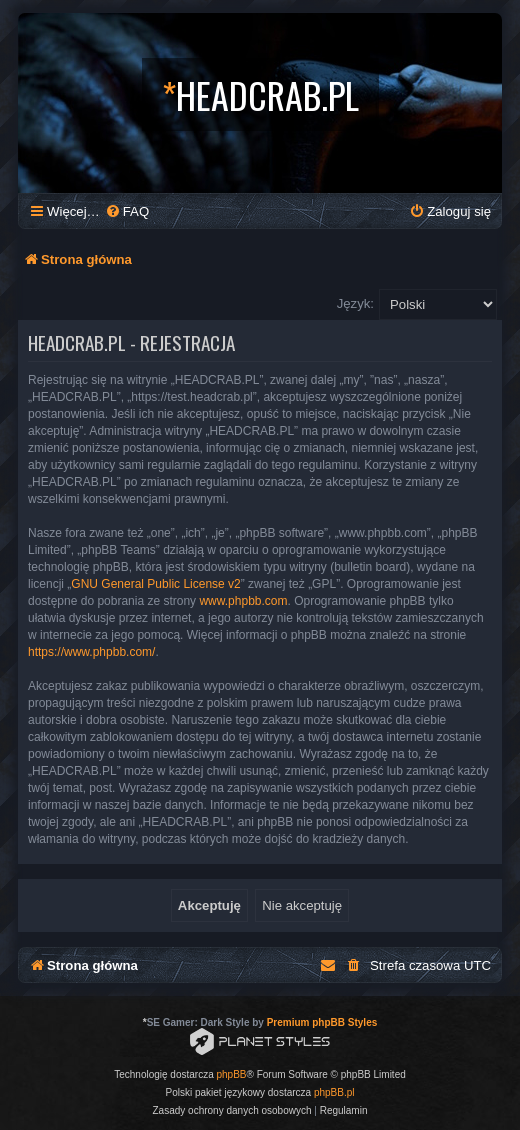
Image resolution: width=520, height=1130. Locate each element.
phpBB (232, 1074)
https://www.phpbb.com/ (91, 652)
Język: (355, 303)
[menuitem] (127, 211)
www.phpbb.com (243, 601)
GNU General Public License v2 (155, 584)
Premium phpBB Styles (322, 1022)
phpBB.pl (334, 1092)
